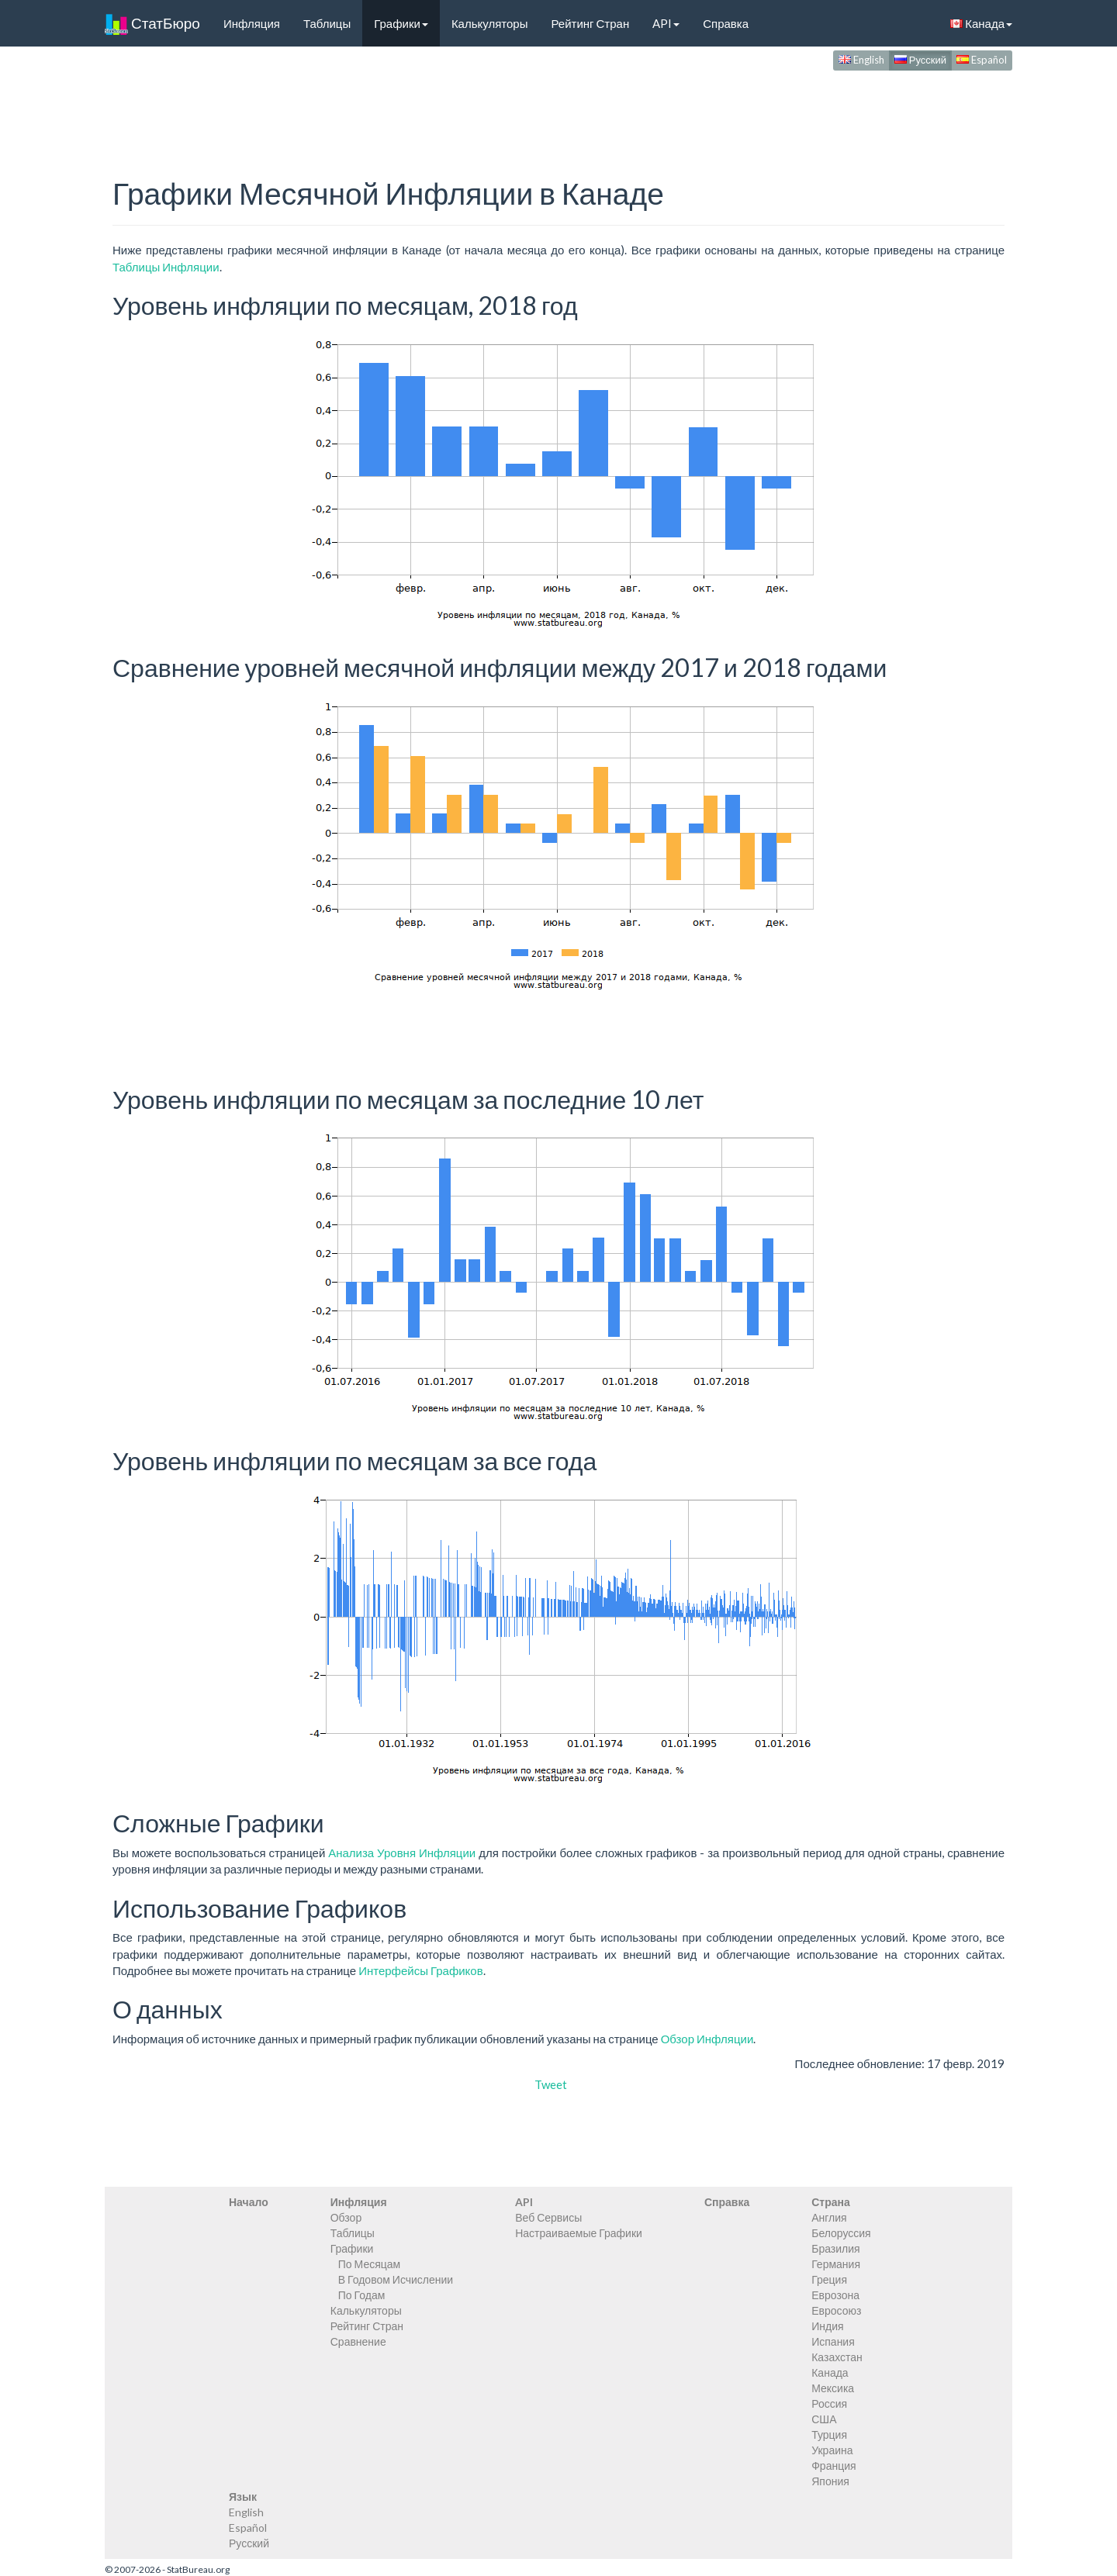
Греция (829, 2279)
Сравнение (358, 2341)
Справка (726, 23)
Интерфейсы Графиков (420, 1970)
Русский (920, 60)
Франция (833, 2465)
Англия (828, 2217)
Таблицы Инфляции (166, 267)
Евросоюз (836, 2310)
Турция (829, 2434)
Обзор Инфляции (707, 2039)
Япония (830, 2481)
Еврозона (835, 2294)
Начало (248, 2201)
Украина (831, 2450)
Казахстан (837, 2357)
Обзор (345, 2217)
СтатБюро (152, 23)
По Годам (362, 2294)
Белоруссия (841, 2232)
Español (981, 60)
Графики (401, 23)
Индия (827, 2326)
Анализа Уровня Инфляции (402, 1852)
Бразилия (835, 2248)
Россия (829, 2403)
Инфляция (251, 23)
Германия (835, 2263)
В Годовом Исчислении (395, 2279)
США (823, 2419)
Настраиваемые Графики (578, 2232)
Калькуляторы (489, 23)
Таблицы (327, 23)
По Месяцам (369, 2263)
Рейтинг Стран (590, 23)
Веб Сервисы (548, 2217)
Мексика (832, 2388)
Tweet (550, 2084)
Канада (981, 23)
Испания (833, 2341)
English (861, 60)
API (666, 23)
